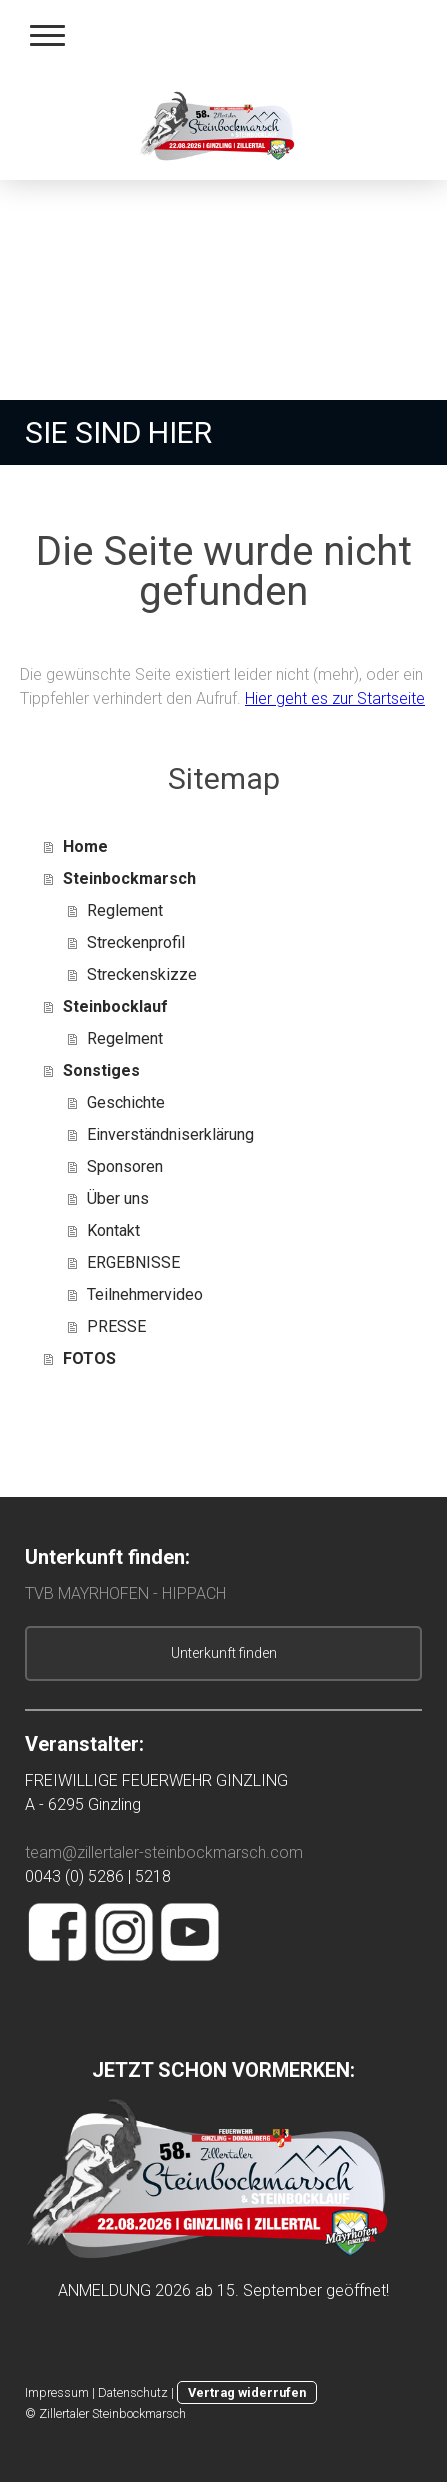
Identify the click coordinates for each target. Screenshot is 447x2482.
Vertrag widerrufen (247, 2392)
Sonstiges (101, 1070)
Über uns (118, 1198)
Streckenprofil (136, 942)
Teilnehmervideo (145, 1294)
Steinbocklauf (115, 1006)
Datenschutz (133, 2392)
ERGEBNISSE (133, 1262)
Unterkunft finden (224, 1653)
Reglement (125, 910)
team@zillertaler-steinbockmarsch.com (166, 1852)
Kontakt (113, 1230)
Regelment (125, 1038)
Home (85, 846)
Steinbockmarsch (129, 878)
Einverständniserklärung (170, 1134)
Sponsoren (125, 1166)
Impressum (57, 2392)
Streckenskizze (142, 974)
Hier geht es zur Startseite (335, 698)
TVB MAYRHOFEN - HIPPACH (125, 1593)
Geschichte (126, 1102)
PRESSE (116, 1326)
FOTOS (89, 1358)
